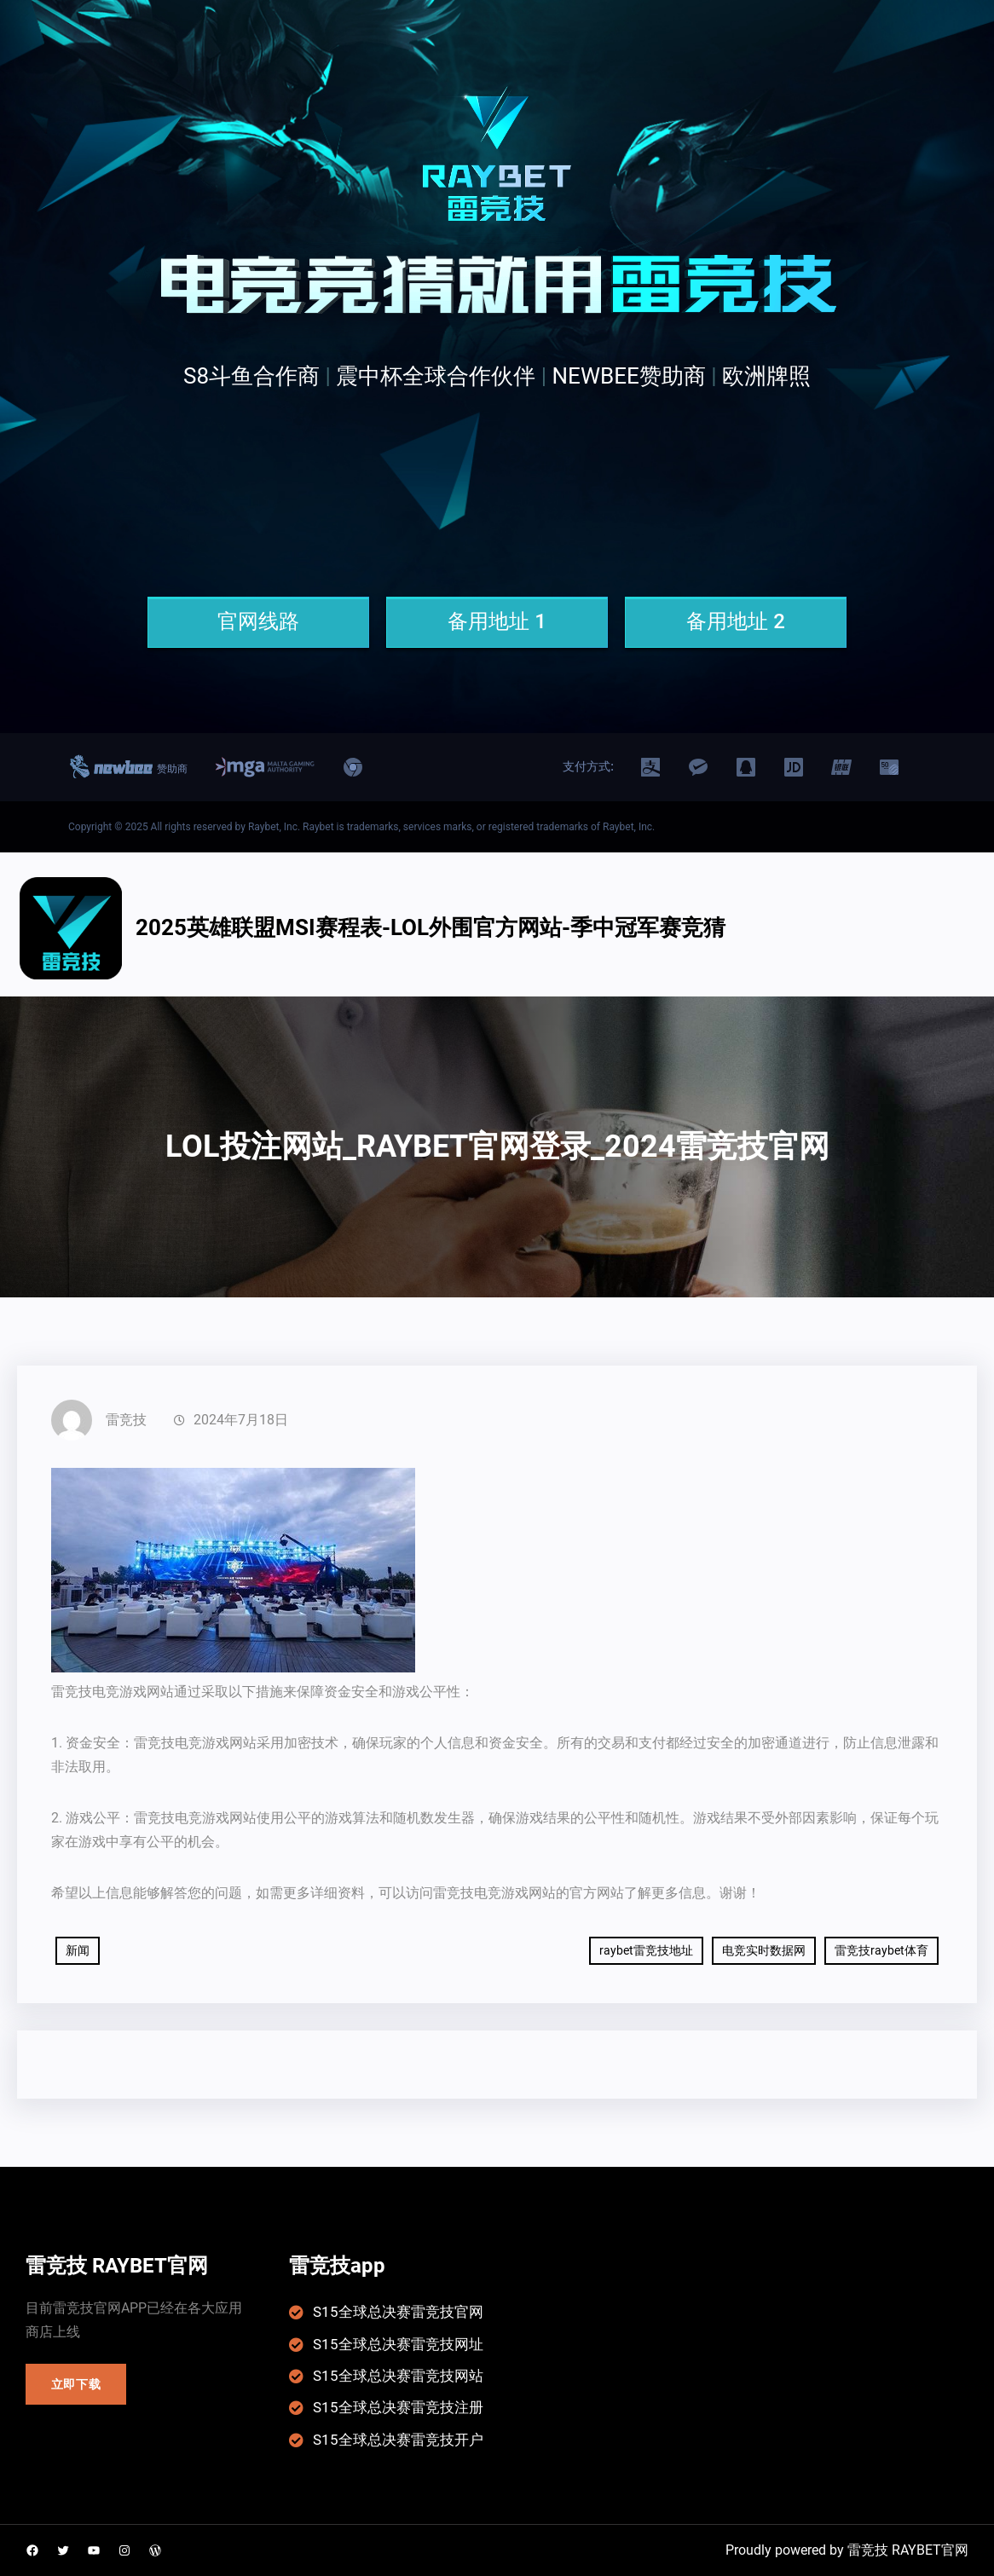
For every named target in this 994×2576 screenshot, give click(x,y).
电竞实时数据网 (764, 1950)
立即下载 (76, 2384)
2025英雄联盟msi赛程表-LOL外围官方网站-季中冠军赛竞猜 (430, 927)
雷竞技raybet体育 (881, 1950)
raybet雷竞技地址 (646, 1950)
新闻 (78, 1950)
